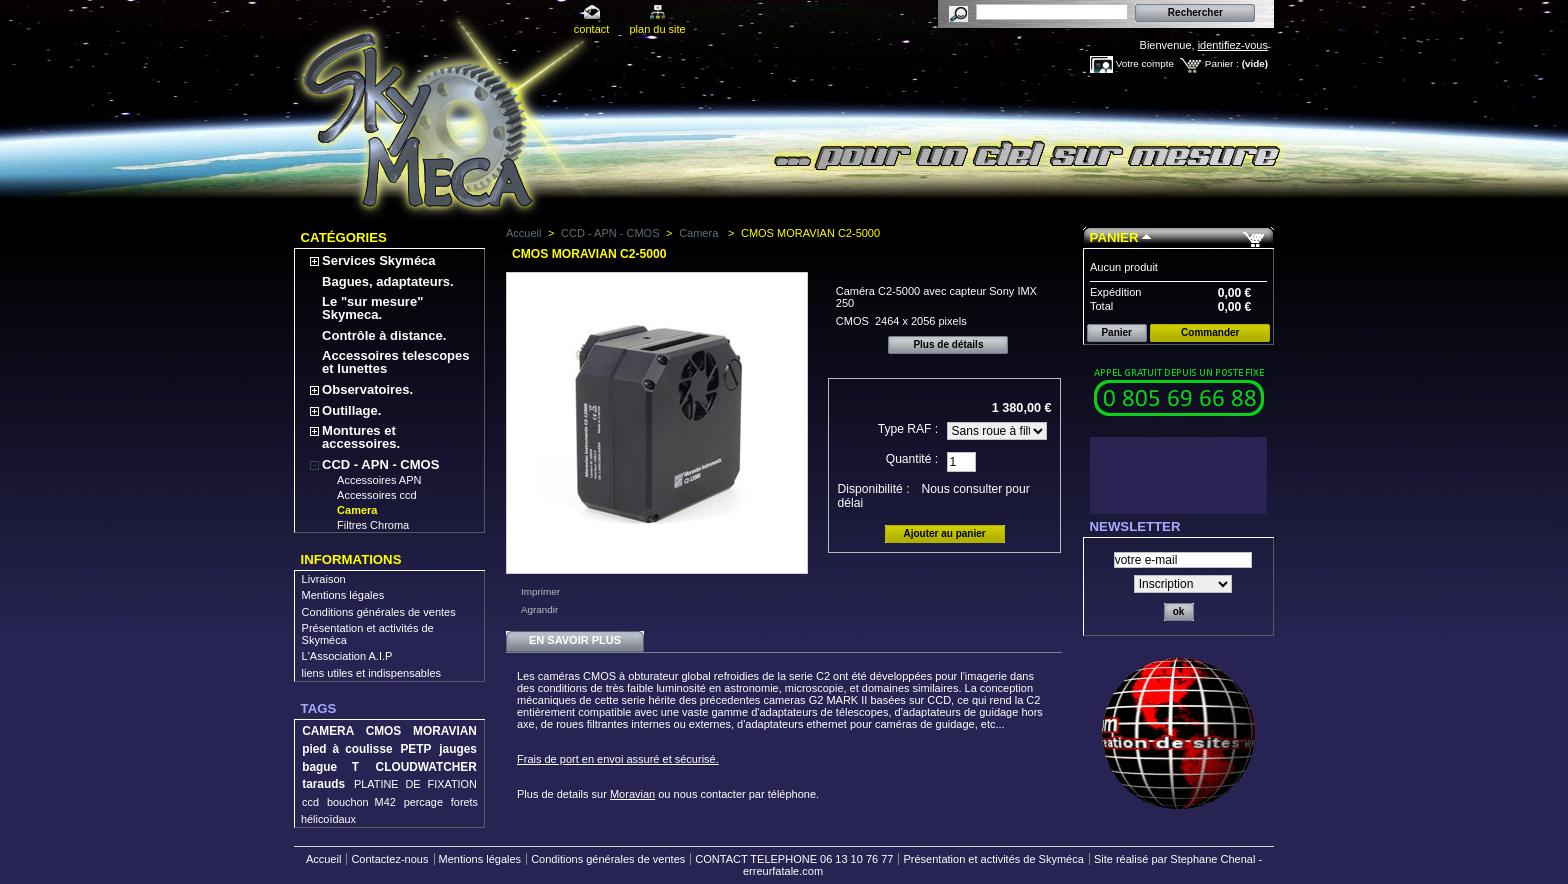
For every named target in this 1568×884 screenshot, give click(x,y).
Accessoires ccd (376, 495)
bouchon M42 (361, 802)
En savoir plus (575, 640)
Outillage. (351, 410)
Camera (357, 510)
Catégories (344, 237)
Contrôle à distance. (384, 335)
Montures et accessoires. (361, 437)
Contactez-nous (389, 859)
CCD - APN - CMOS (380, 464)
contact (591, 29)
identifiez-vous (1233, 45)
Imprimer (540, 591)
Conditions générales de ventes (379, 612)
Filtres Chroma (373, 525)
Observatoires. (367, 389)
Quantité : (912, 459)
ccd (310, 802)
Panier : (1222, 63)
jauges (458, 749)
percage (423, 802)
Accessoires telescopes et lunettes (395, 362)
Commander (1210, 332)
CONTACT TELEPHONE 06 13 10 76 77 (794, 859)
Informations (351, 559)
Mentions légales (343, 595)
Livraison (324, 579)
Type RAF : (908, 429)
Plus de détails (948, 344)
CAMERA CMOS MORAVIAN (389, 731)
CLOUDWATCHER (426, 767)
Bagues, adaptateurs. (388, 281)
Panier (1114, 237)
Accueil (523, 233)
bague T (330, 767)
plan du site (657, 29)
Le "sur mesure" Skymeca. (372, 308)
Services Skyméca (378, 260)
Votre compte (1145, 63)
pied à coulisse (347, 749)
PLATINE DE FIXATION (415, 784)
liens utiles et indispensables (371, 673)
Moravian (632, 794)
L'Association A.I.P (347, 656)
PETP (415, 749)
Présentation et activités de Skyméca (993, 859)
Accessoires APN (379, 480)
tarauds (323, 784)
